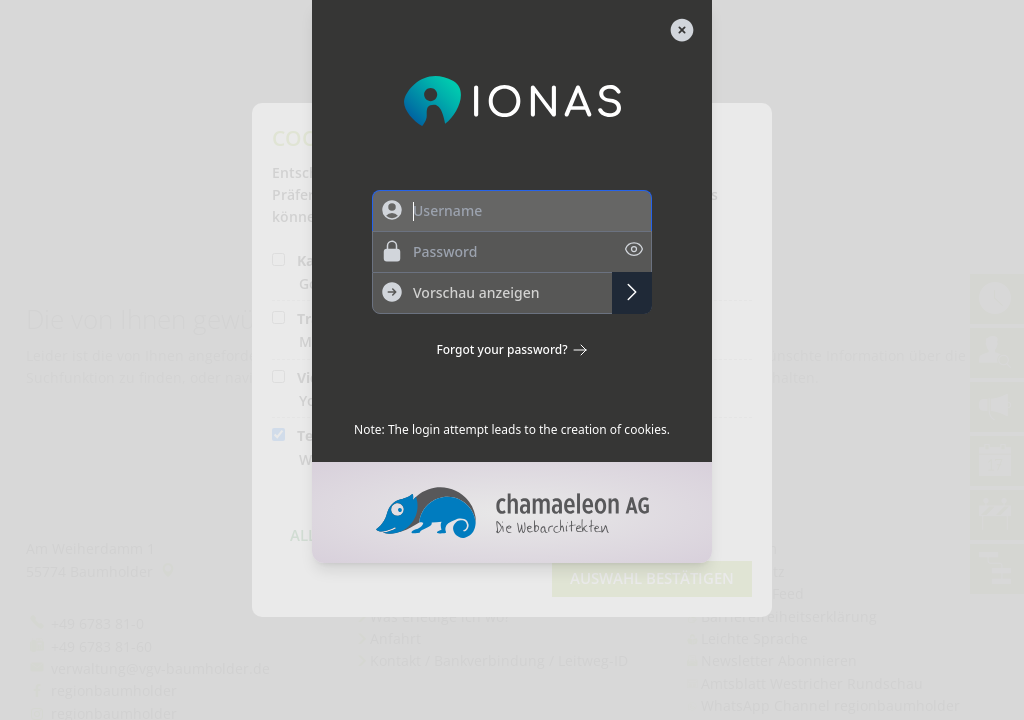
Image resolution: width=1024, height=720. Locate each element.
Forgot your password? (511, 350)
